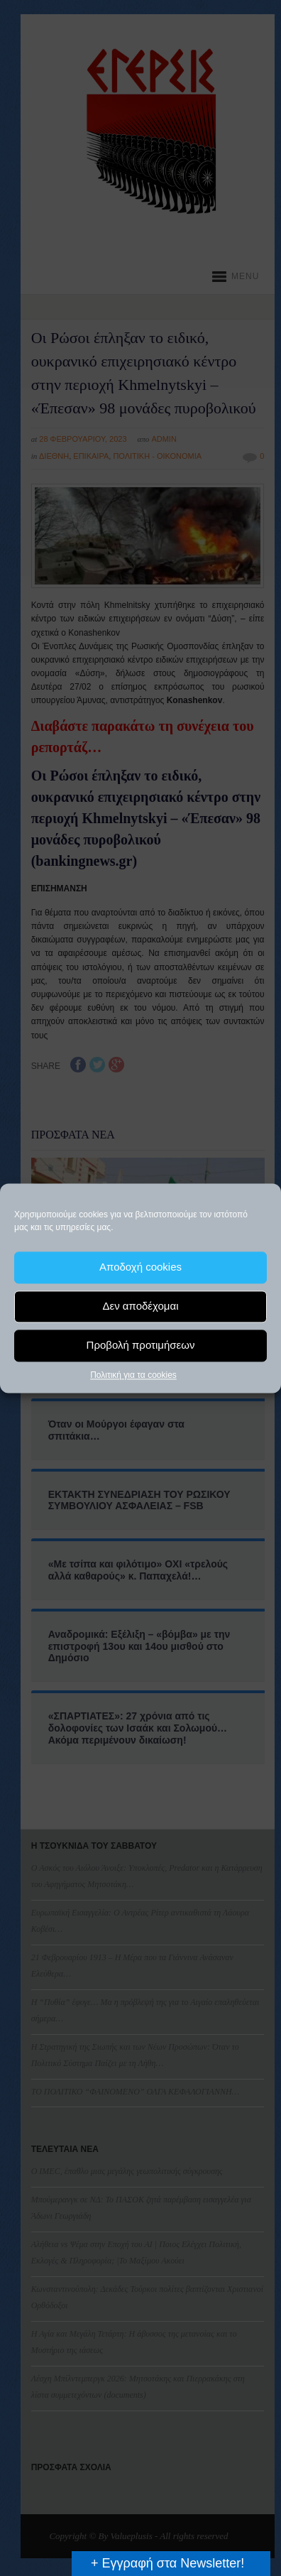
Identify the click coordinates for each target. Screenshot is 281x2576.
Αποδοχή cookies (140, 1267)
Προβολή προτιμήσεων (141, 1345)
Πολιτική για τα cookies (133, 1375)
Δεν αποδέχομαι (140, 1306)
